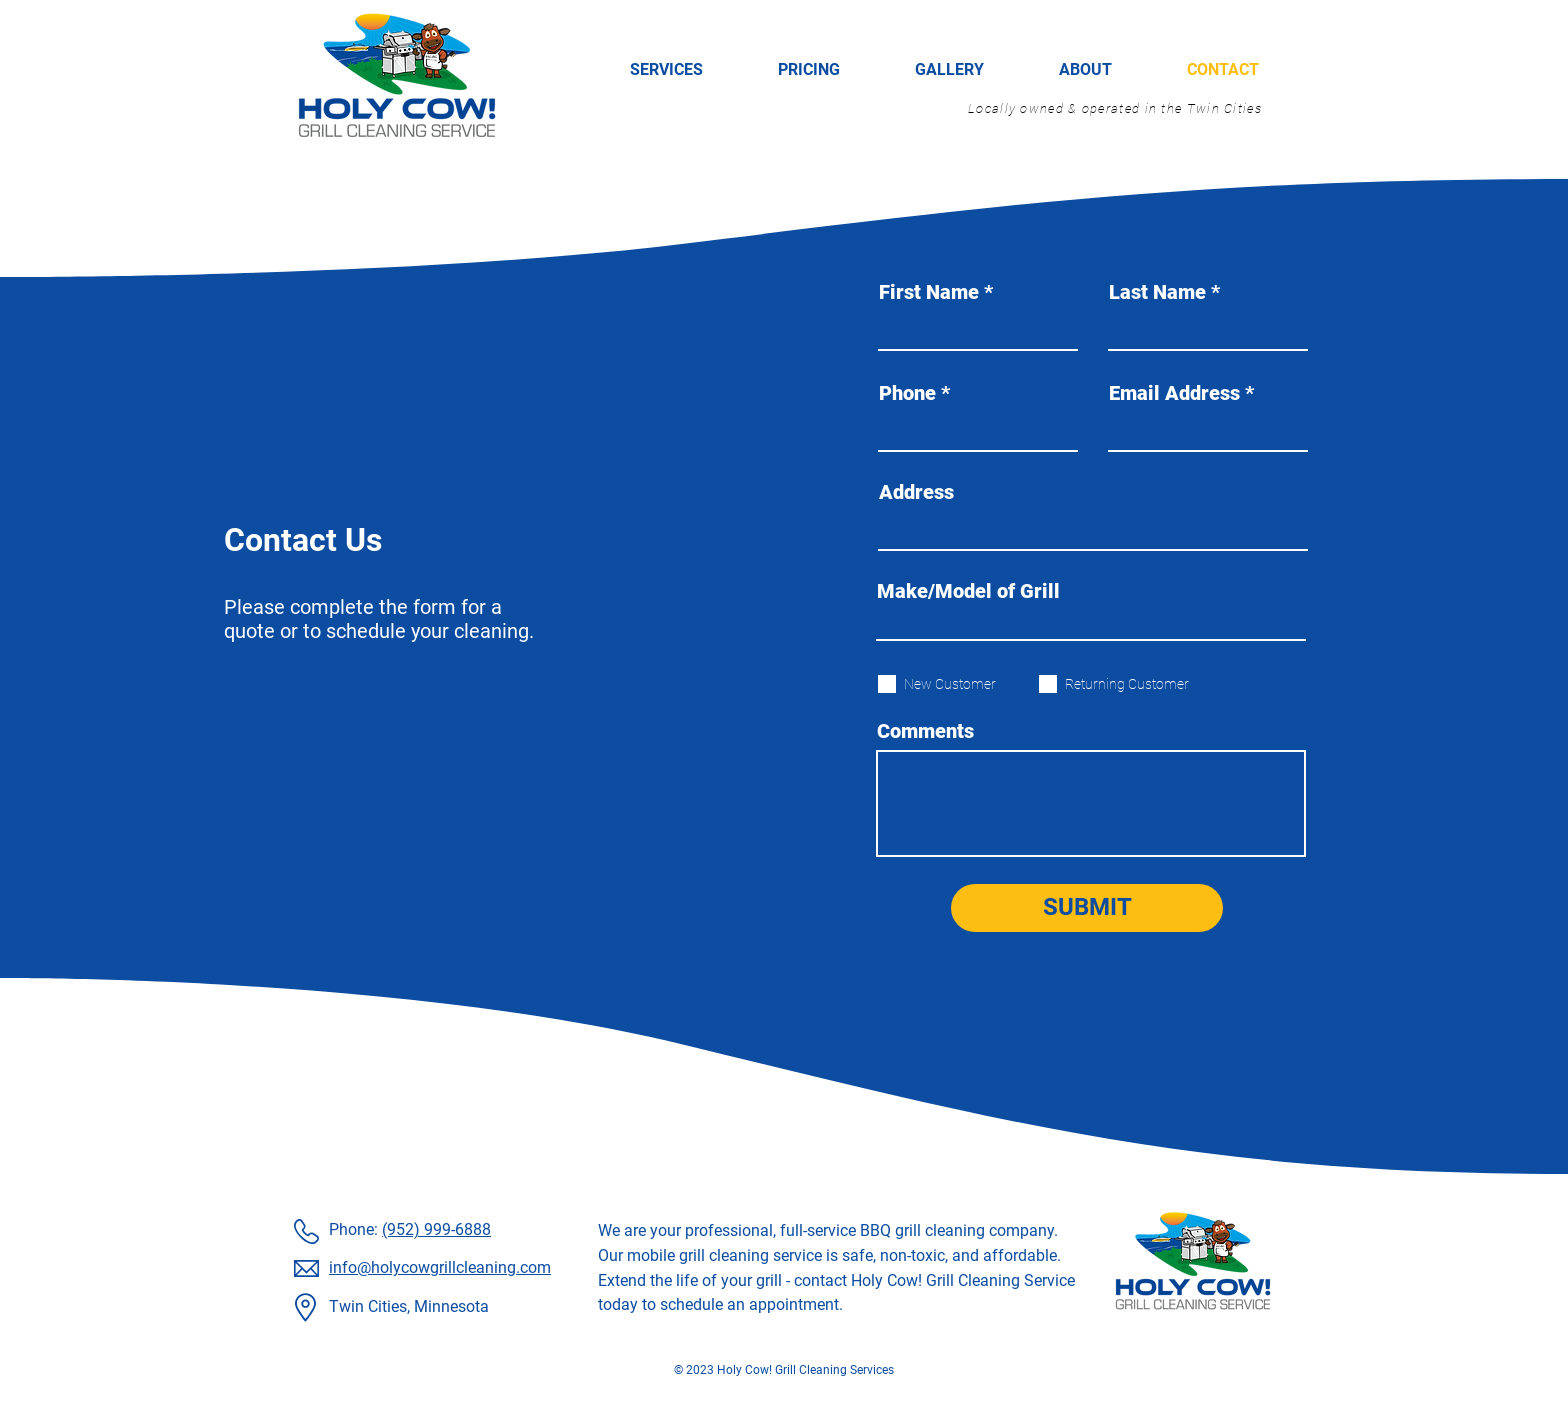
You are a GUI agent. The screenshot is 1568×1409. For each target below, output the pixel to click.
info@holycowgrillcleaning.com (440, 1267)
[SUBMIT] (1087, 908)
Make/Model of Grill (968, 591)
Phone (907, 393)
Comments (925, 731)
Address (916, 492)
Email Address (1174, 393)
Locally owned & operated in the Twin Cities (1115, 108)
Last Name (1157, 292)
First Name (929, 292)
